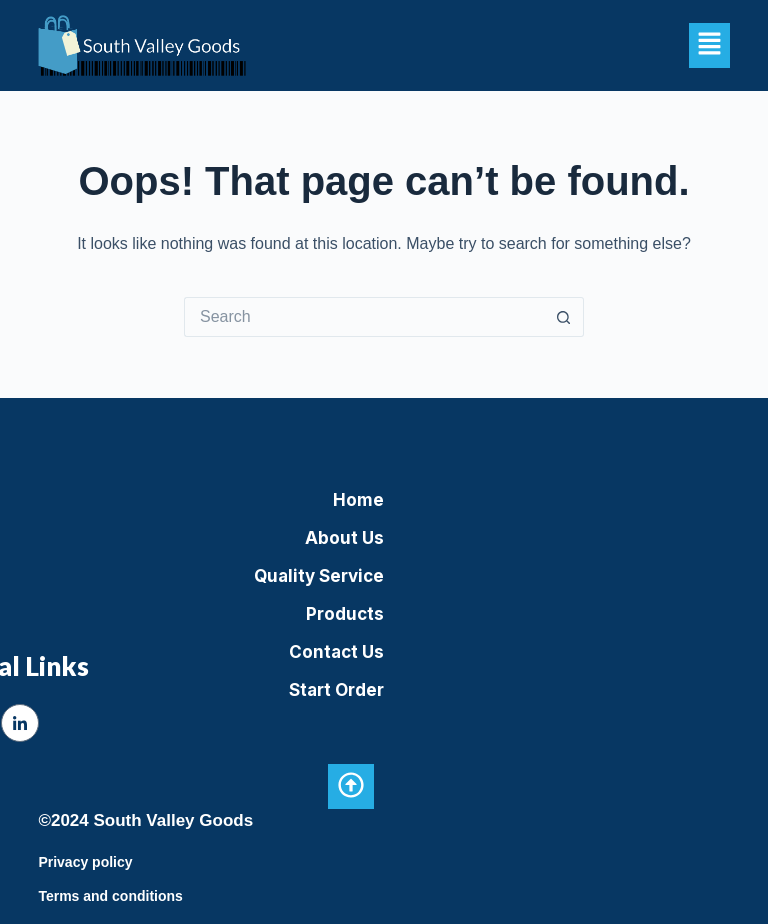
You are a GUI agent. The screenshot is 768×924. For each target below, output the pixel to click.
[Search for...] (364, 317)
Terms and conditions (110, 896)
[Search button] (564, 317)
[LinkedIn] (20, 723)
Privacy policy (85, 862)
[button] (709, 45)
